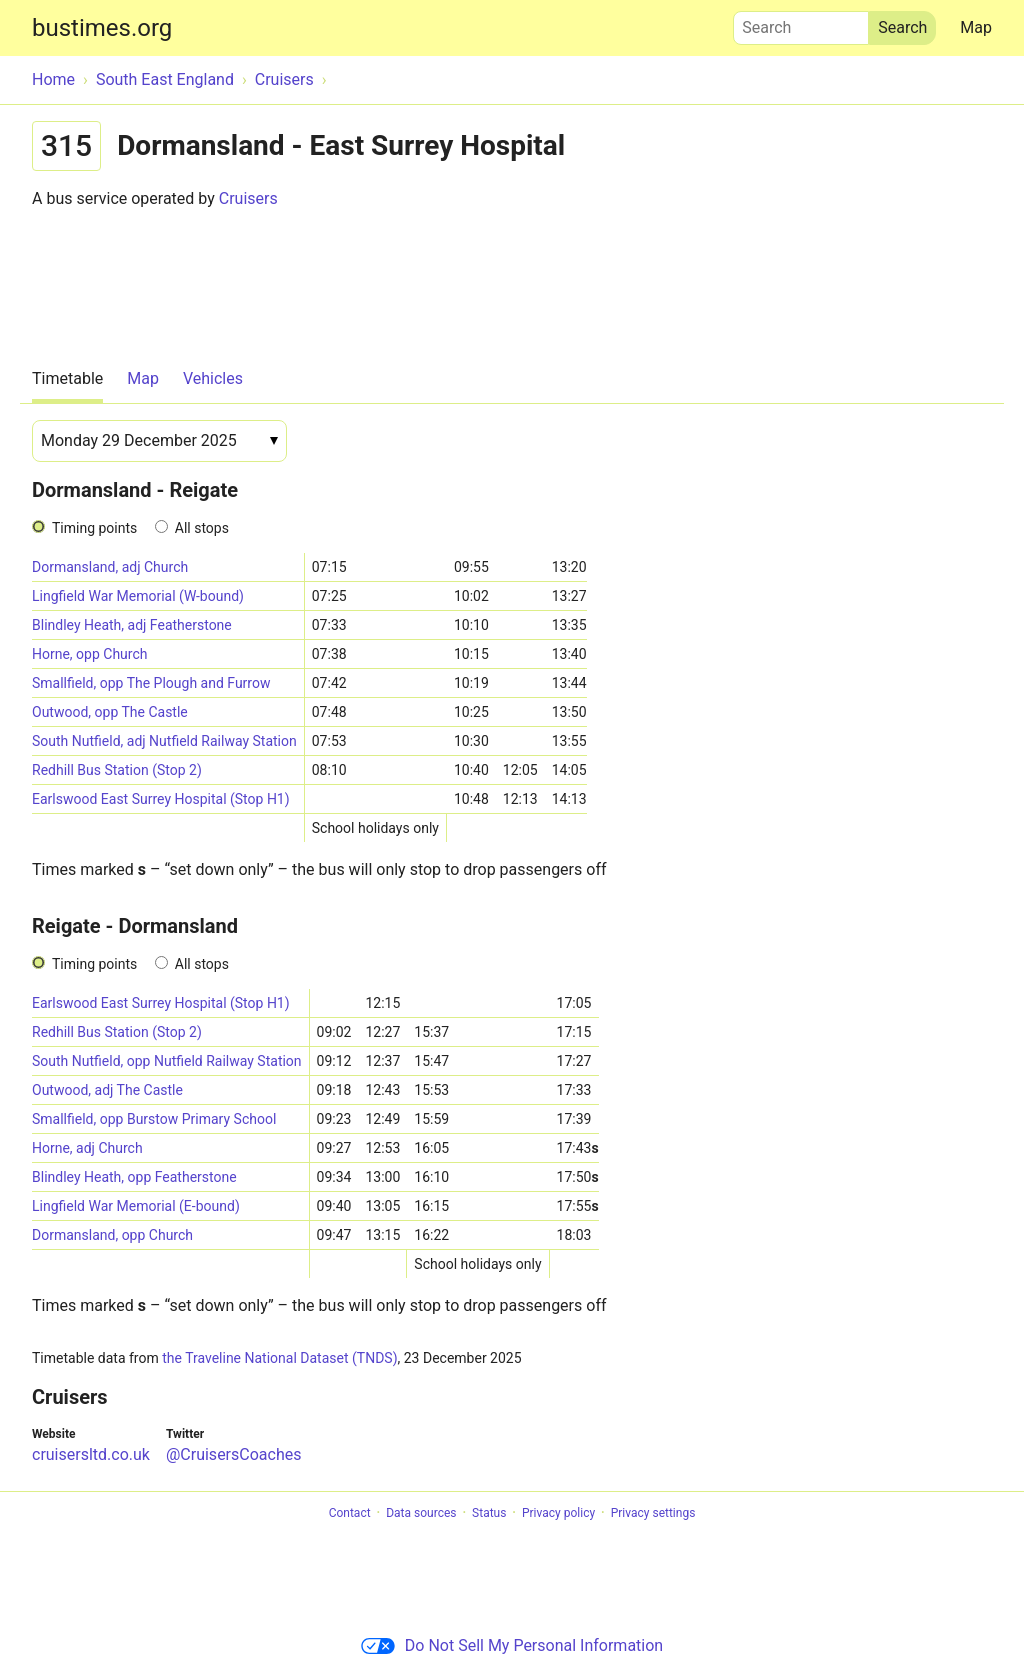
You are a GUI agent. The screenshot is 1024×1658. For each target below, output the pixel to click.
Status (489, 1513)
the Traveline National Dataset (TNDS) (279, 1358)
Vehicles (213, 378)
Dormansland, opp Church (112, 1235)
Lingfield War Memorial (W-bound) (138, 596)
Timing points (94, 528)
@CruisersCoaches (234, 1454)
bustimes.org (102, 28)
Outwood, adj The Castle (107, 1090)
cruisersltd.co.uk (91, 1454)
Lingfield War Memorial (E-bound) (136, 1206)
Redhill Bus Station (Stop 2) (117, 770)
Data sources (421, 1513)
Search (801, 23)
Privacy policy (558, 1513)
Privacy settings (653, 1513)
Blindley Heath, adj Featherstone (132, 625)
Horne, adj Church (87, 1148)
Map (976, 27)
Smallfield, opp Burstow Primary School (154, 1119)
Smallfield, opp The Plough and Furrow (151, 683)
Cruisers (248, 198)
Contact (350, 1513)
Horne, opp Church (89, 654)
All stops (202, 528)
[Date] (159, 441)
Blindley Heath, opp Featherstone (134, 1177)
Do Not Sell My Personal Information (512, 1645)
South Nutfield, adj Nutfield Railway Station (164, 741)
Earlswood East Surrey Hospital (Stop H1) (161, 799)
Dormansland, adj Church (110, 567)
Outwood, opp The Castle (110, 712)
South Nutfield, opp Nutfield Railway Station (167, 1061)
